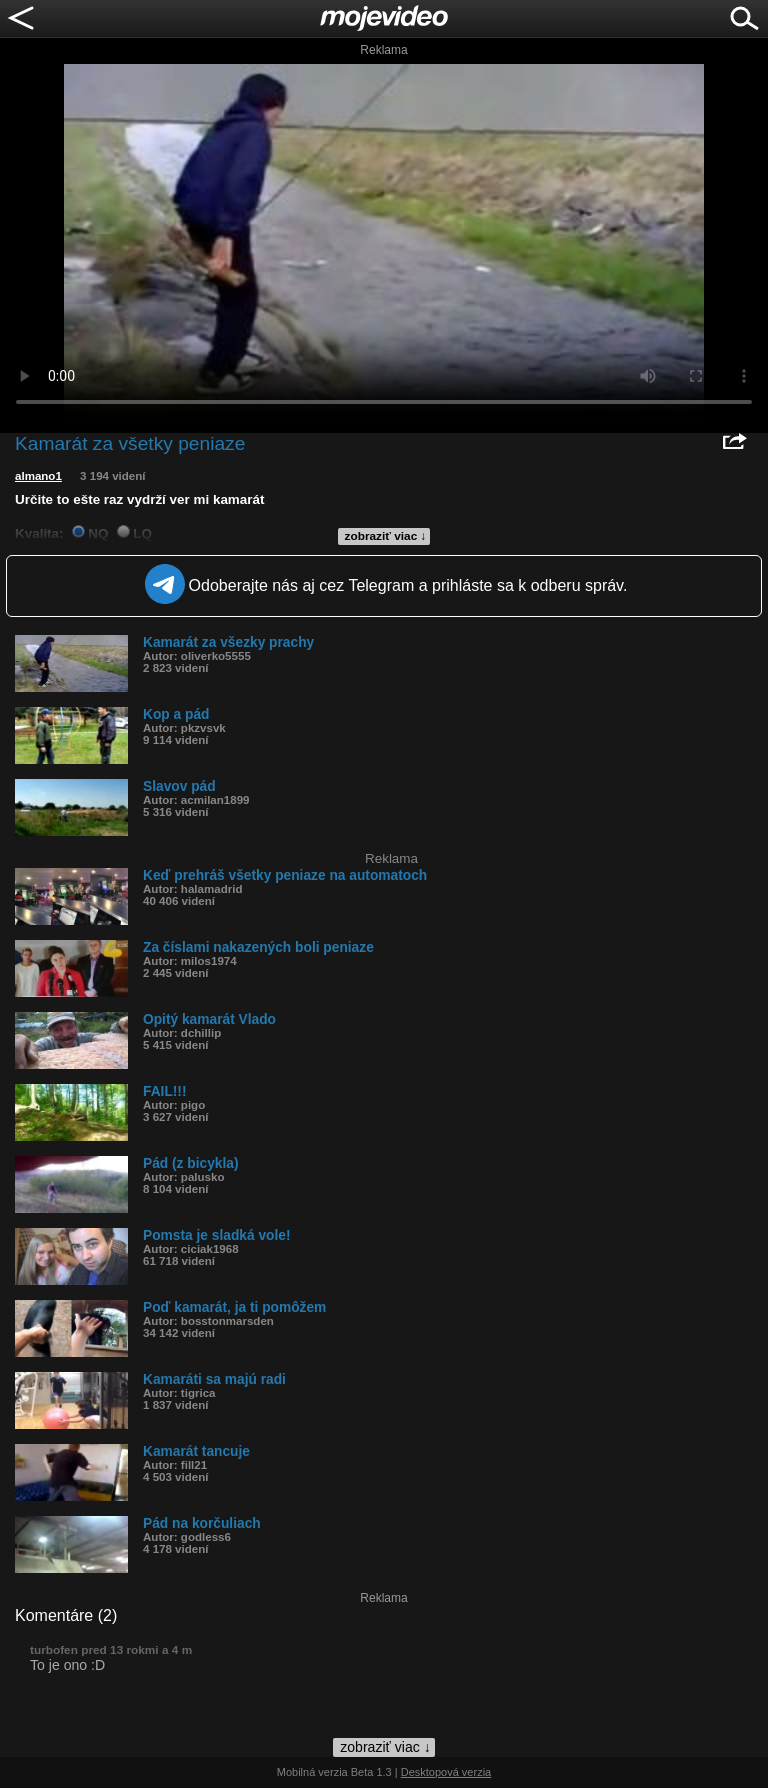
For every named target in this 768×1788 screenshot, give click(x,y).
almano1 (38, 476)
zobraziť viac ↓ (386, 536)
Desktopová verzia (446, 1772)
